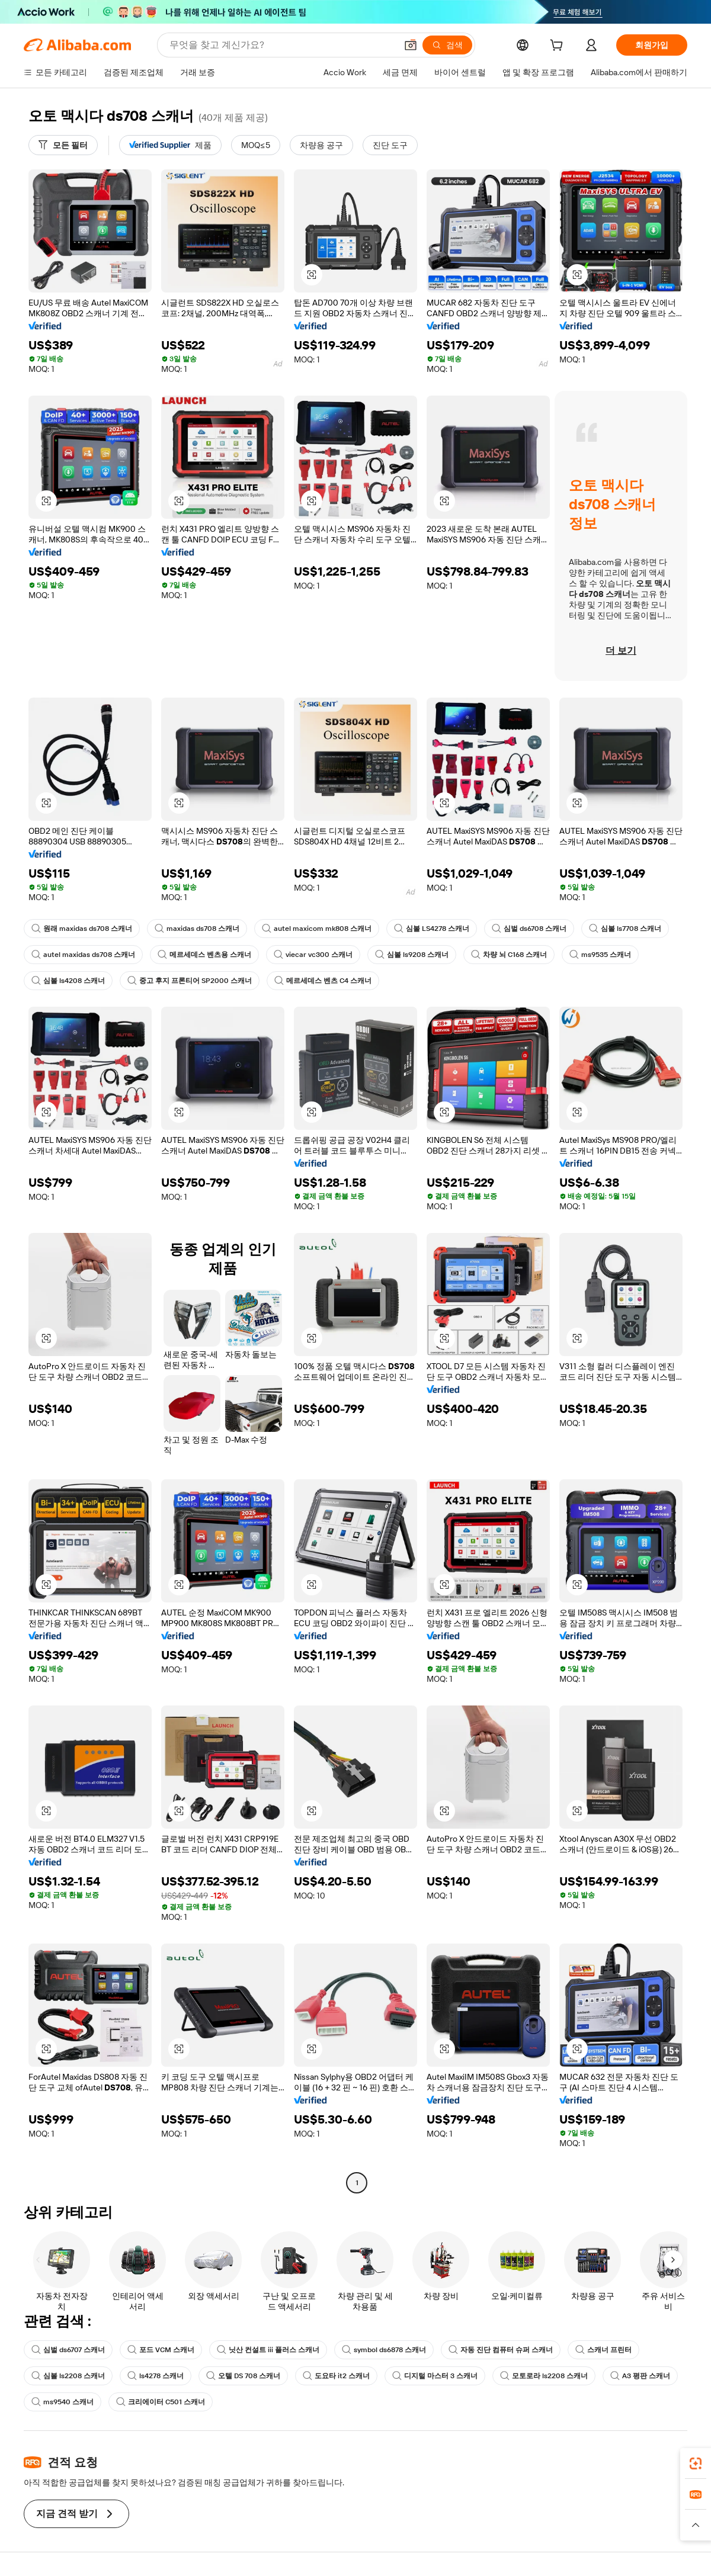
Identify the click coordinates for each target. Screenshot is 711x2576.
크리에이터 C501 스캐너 (160, 2402)
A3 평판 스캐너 (640, 2376)
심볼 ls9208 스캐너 (412, 954)
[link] (695, 2463)
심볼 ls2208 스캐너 (68, 2376)
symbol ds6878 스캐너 (384, 2350)
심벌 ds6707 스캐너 (68, 2350)
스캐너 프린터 (603, 2350)
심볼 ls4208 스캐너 (68, 980)
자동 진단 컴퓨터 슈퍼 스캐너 (501, 2350)
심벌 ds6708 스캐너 (529, 928)
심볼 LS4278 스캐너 (431, 928)
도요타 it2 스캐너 (336, 2376)
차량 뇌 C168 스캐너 (509, 954)
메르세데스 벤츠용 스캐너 (204, 954)
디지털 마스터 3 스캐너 (435, 2376)
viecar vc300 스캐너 (313, 954)
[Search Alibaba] (281, 45)
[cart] (559, 47)
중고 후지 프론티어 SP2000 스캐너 (189, 980)
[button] (410, 45)
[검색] (447, 45)
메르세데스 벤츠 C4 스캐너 (322, 980)
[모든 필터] (63, 145)
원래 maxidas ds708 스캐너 (81, 928)
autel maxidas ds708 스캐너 (83, 954)
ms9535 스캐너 (600, 954)
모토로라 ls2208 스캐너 (544, 2376)
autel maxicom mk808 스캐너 (316, 928)
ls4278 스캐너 (155, 2376)
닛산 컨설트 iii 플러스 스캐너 (268, 2350)
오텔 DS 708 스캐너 (243, 2376)
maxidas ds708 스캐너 (197, 928)
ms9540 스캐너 (62, 2402)
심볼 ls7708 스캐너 (625, 928)
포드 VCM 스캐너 (160, 2350)
